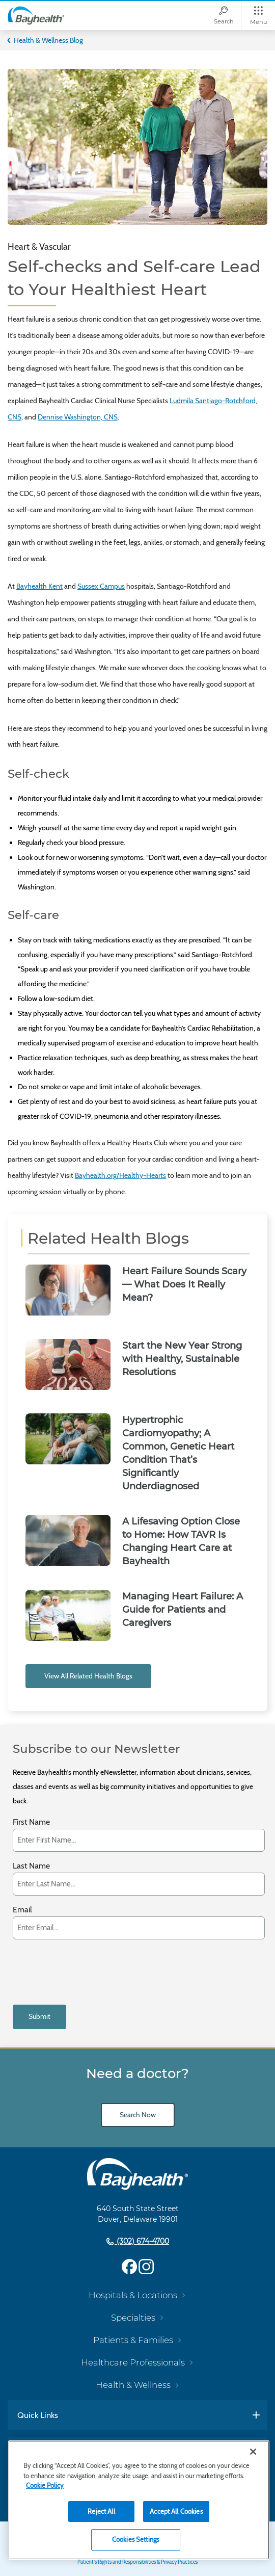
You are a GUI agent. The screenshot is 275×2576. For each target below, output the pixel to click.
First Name (31, 1822)
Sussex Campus (101, 586)
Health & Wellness (133, 2385)
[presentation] (89, 1971)
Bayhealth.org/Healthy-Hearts (120, 1175)
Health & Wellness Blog (48, 40)
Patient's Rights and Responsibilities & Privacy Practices (137, 2562)
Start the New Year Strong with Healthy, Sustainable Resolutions (182, 1359)
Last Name (31, 1866)
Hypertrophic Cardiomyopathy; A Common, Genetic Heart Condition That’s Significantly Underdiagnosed (178, 1453)
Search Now (138, 2114)
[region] (138, 2500)
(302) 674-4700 (142, 2241)
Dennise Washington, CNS (78, 417)
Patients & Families (133, 2340)
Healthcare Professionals (133, 2362)
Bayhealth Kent (39, 586)
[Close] (253, 2451)
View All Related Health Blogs (88, 1675)
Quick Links (37, 2415)
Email (22, 1910)
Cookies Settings (135, 2539)
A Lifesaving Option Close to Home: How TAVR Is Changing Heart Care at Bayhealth (181, 1541)
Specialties (133, 2317)
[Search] (223, 15)
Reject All (101, 2511)
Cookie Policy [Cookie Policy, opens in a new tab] (45, 2485)
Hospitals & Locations (133, 2295)
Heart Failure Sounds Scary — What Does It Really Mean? (184, 1284)
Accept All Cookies (176, 2511)
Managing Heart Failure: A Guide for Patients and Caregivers (182, 1609)
